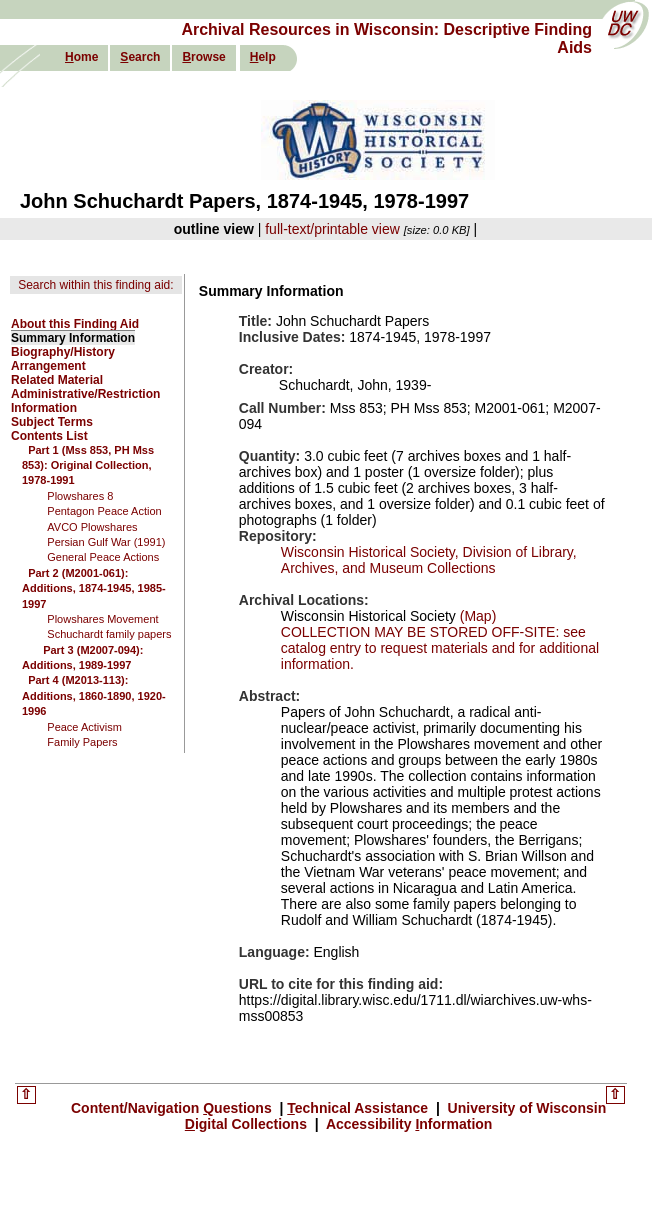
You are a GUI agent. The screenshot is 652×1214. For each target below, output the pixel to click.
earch (140, 57)
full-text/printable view (332, 229)
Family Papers (82, 742)
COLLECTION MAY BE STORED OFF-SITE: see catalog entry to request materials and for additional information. (440, 648)
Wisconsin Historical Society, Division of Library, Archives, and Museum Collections (429, 560)
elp (263, 57)
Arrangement (48, 366)
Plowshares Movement (102, 619)
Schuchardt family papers (109, 634)
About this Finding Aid (75, 324)
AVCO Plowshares (92, 527)
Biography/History (63, 352)
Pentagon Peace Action (104, 511)
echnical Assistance (359, 1108)
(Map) (476, 616)
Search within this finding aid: (95, 285)
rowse (203, 57)
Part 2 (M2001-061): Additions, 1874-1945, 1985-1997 (94, 588)
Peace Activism (84, 727)
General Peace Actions (103, 557)
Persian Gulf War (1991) (106, 542)
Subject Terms (52, 422)
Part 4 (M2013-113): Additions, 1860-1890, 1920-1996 (94, 695)
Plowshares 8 (80, 496)
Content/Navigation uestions (173, 1108)
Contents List (49, 436)
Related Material (57, 380)
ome (81, 57)
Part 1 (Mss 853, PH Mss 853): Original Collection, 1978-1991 (88, 465)
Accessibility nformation (408, 1124)
